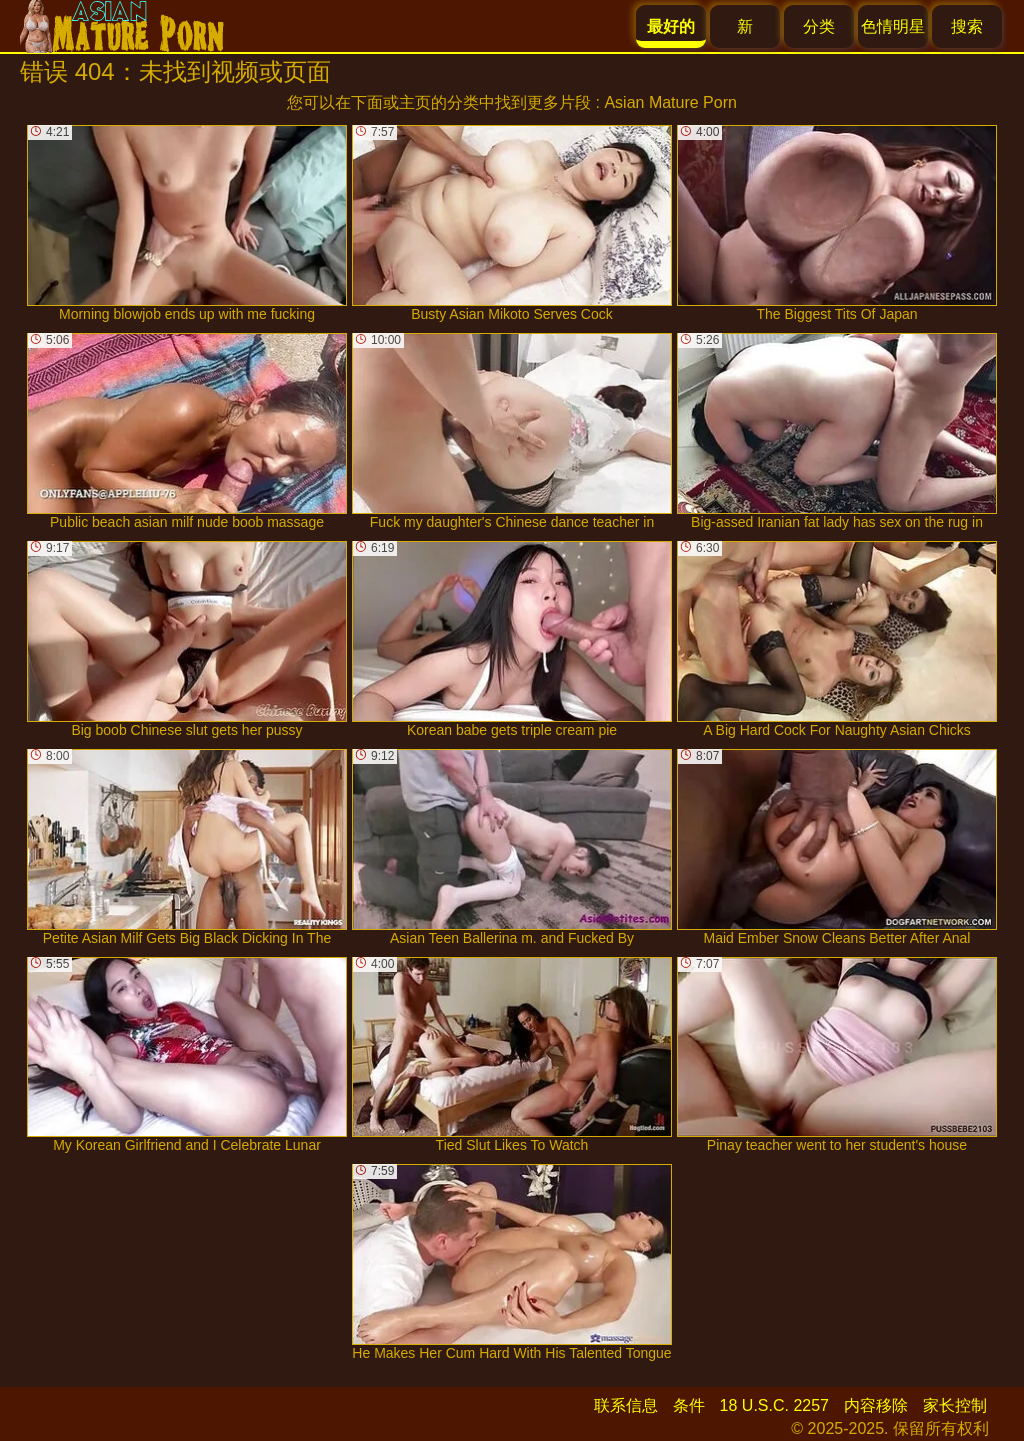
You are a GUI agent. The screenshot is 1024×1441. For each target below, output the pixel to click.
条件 (689, 1405)
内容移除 (876, 1405)
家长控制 (955, 1405)
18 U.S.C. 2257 (774, 1405)
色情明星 (893, 26)
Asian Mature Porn (670, 102)
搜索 (967, 26)
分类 (819, 26)
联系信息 (626, 1405)
